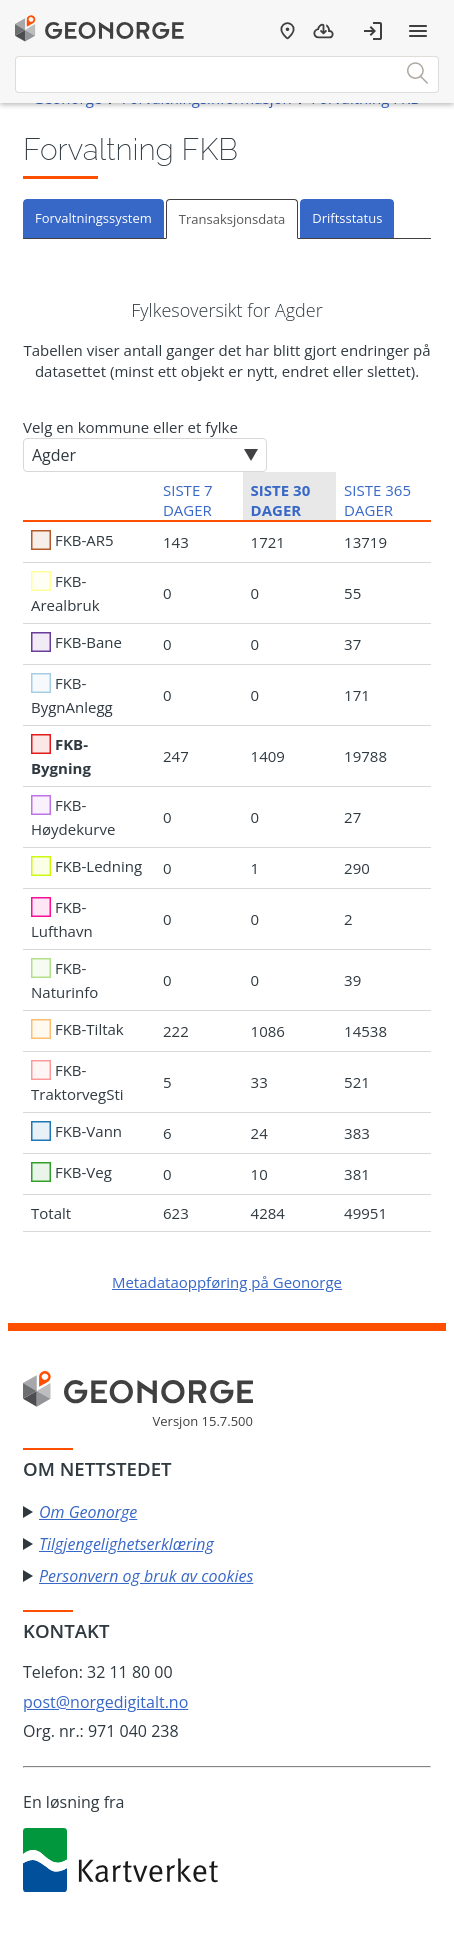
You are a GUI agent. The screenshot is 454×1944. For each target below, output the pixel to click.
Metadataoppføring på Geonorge (227, 1282)
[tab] (94, 218)
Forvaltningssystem (93, 218)
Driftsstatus (347, 218)
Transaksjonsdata (232, 219)
